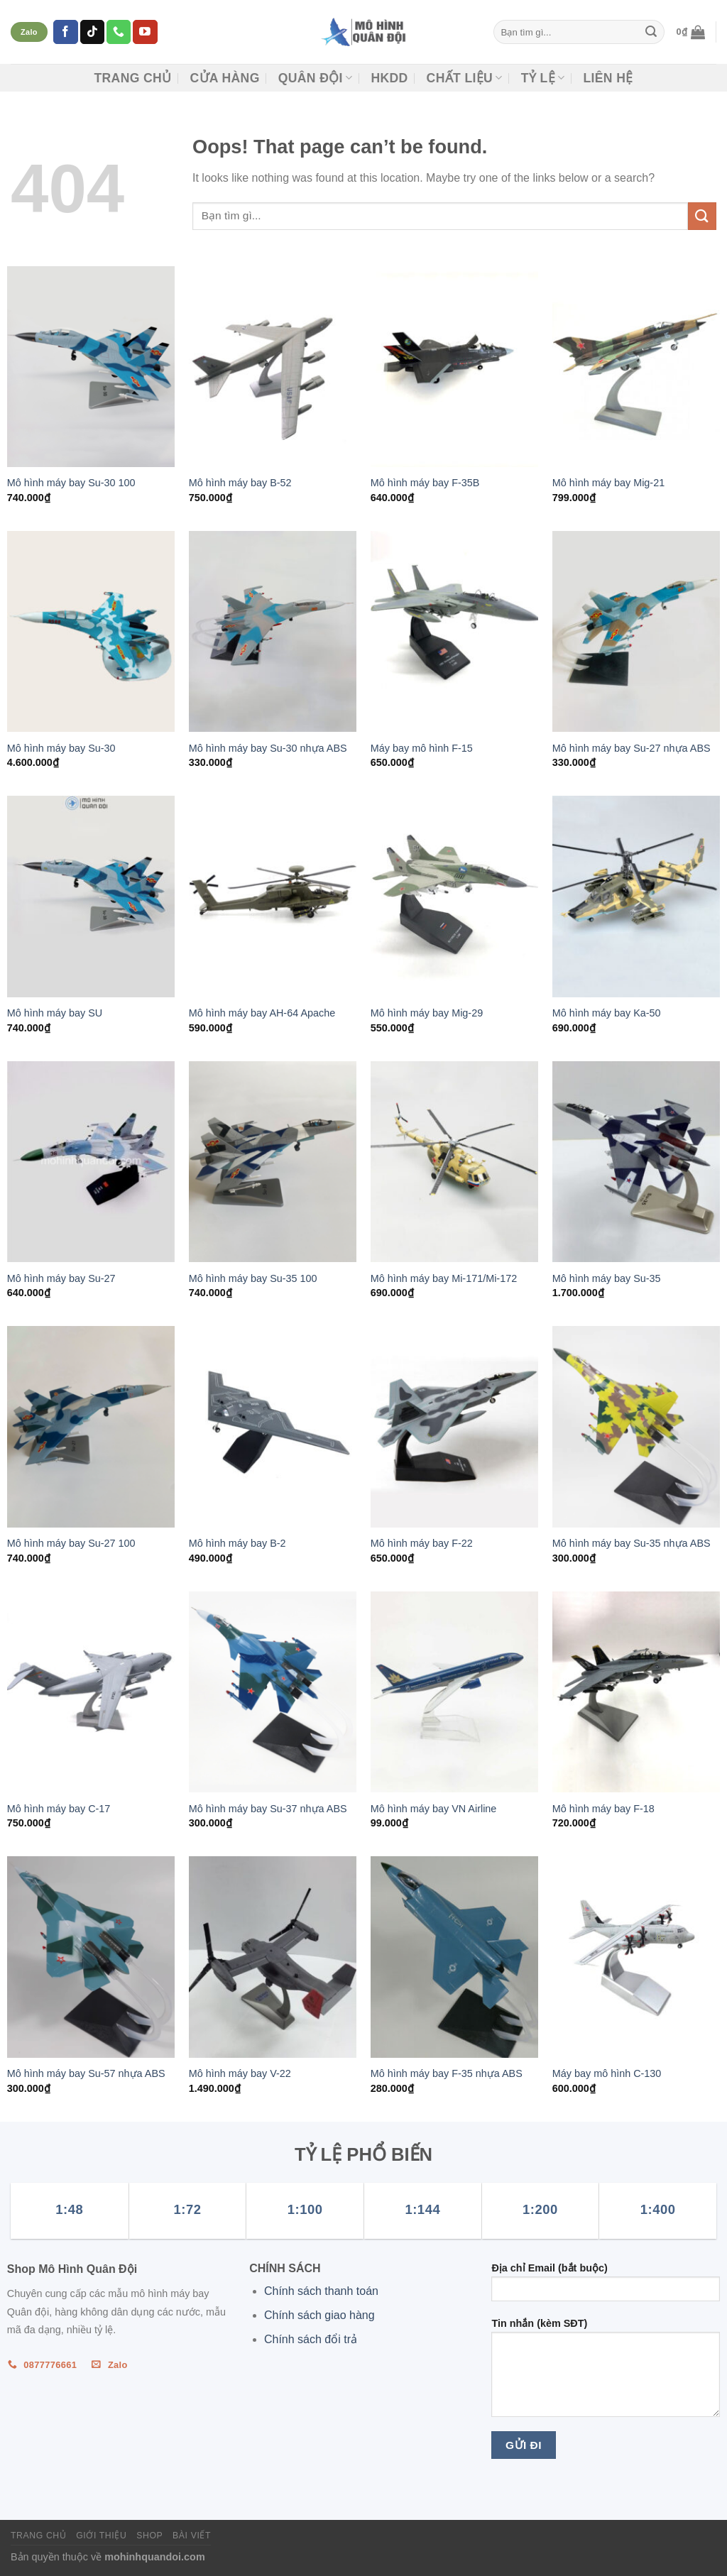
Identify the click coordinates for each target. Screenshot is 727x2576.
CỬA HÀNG (224, 78)
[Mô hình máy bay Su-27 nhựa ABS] (636, 631)
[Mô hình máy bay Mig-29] (454, 896)
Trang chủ (132, 78)
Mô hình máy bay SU (54, 1013)
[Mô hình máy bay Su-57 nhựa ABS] (91, 1956)
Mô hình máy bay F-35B (425, 482)
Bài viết (192, 2536)
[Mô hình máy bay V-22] (272, 1956)
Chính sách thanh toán (321, 2291)
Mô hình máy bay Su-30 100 (71, 482)
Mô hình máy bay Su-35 (606, 1278)
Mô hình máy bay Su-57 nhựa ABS (86, 2073)
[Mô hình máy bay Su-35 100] (272, 1161)
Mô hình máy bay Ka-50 (606, 1013)
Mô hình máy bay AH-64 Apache (262, 1013)
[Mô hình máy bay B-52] (272, 366)
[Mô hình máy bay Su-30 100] (91, 366)
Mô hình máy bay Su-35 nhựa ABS (631, 1543)
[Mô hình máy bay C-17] (91, 1691)
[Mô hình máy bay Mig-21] (636, 366)
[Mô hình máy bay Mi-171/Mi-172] (454, 1161)
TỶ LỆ (543, 78)
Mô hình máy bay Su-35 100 (253, 1278)
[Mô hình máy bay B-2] (272, 1426)
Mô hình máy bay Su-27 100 (71, 1543)
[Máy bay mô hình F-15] (454, 631)
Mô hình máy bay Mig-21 (608, 482)
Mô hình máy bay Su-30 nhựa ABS (268, 748)
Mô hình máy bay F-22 (422, 1543)
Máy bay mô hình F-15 (422, 748)
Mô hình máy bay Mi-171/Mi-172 (444, 1278)
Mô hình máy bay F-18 (603, 1808)
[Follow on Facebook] (65, 32)
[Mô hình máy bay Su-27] (91, 1161)
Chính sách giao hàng (319, 2315)
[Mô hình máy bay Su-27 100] (91, 1426)
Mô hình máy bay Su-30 (61, 748)
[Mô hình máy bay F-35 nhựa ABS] (454, 1956)
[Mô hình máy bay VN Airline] (454, 1691)
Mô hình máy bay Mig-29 (427, 1013)
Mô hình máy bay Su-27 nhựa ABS (631, 748)
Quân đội (315, 78)
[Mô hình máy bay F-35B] (454, 366)
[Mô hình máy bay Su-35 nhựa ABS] (636, 1426)
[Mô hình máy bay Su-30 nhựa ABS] (272, 631)
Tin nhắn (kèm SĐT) (605, 2372)
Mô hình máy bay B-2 (237, 1543)
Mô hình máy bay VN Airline (434, 1808)
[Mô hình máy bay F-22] (454, 1426)
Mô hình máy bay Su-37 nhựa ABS (268, 1808)
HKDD (389, 78)
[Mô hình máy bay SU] (91, 896)
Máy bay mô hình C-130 (607, 2073)
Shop (149, 2536)
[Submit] (651, 32)
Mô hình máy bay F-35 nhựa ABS (447, 2073)
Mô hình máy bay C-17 (59, 1808)
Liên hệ (608, 78)
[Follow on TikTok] (92, 32)
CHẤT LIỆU (465, 78)
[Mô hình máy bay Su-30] (91, 631)
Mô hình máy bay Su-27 (61, 1278)
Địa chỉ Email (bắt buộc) (605, 2286)
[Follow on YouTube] (145, 32)
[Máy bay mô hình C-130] (636, 1956)
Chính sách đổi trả (310, 2339)
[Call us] (118, 32)
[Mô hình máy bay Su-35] (636, 1161)
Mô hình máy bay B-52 (240, 482)
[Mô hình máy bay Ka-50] (636, 896)
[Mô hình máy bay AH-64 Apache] (272, 896)
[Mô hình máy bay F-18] (636, 1691)
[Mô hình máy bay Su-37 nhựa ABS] (272, 1691)
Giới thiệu (101, 2536)
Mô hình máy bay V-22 (240, 2073)
